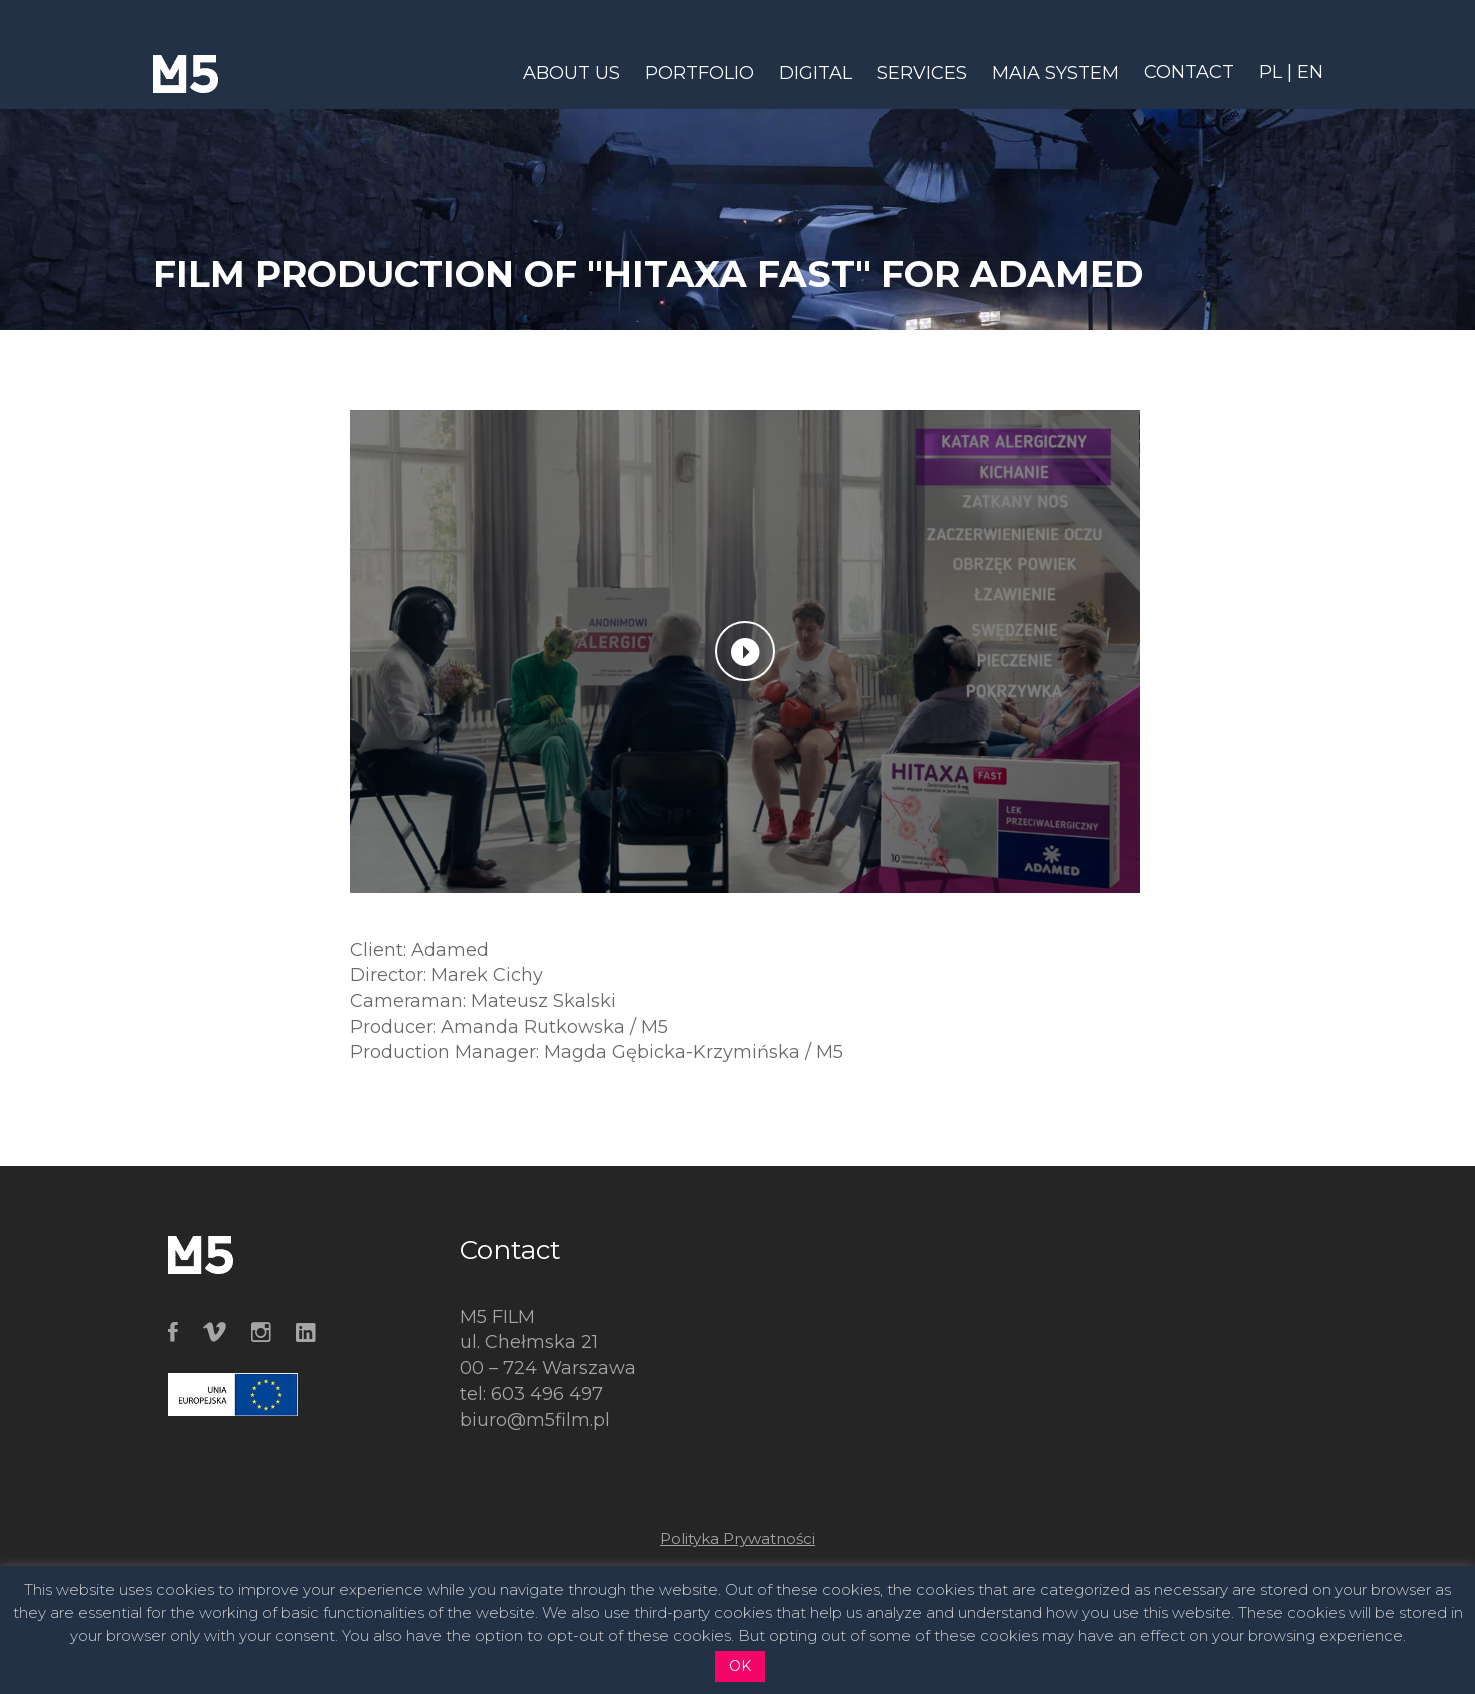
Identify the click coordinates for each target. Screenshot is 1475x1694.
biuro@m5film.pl (535, 1420)
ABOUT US (571, 73)
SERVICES (922, 73)
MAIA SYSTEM (1055, 73)
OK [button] (740, 1666)
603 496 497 (547, 1394)
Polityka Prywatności (737, 1538)
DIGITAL (815, 73)
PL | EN (1291, 72)
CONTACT (1189, 72)
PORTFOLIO (699, 73)
